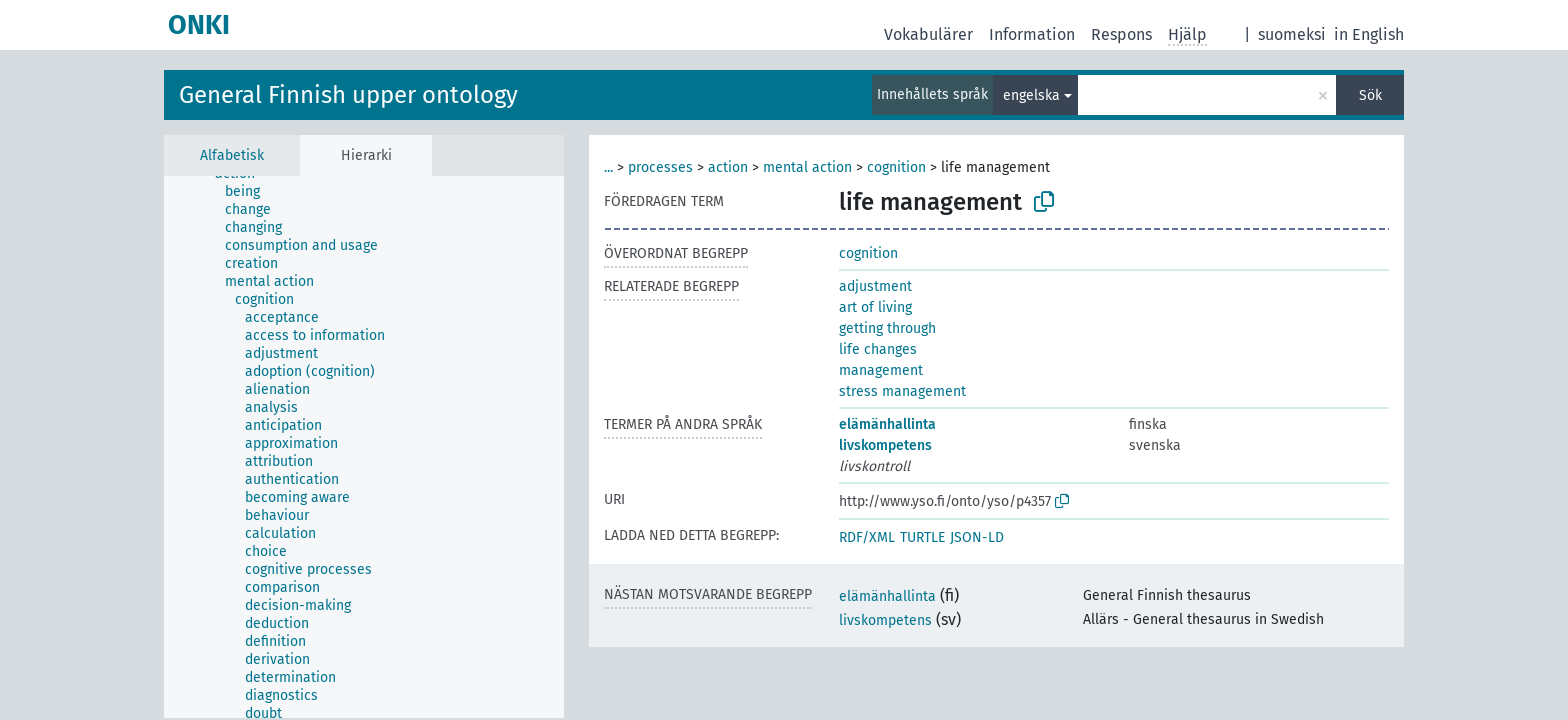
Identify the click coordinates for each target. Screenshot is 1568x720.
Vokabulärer (928, 34)
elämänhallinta (887, 424)
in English (1369, 34)
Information (1032, 34)
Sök (1370, 95)
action (728, 167)
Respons (1121, 34)
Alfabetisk (232, 155)
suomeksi (1292, 34)
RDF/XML (867, 537)
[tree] (364, 447)
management (881, 370)
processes (660, 167)
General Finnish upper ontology (348, 95)
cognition (896, 167)
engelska (1031, 95)
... (608, 167)
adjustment (875, 286)
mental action (807, 167)
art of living (875, 307)
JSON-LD (977, 537)
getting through (887, 328)
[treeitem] (251, 192)
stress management (902, 391)
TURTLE (922, 537)
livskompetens (885, 445)
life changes (878, 349)
